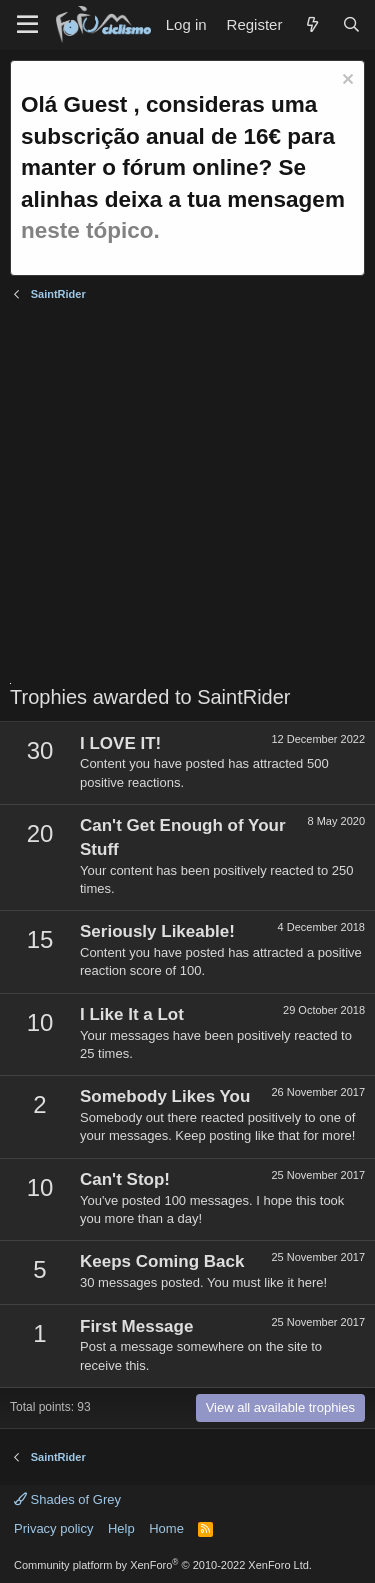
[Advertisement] (187, 495)
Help (121, 1528)
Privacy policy (53, 1528)
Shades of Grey (67, 1499)
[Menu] (27, 25)
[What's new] (311, 24)
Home (166, 1528)
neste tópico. (90, 230)
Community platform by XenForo (163, 1565)
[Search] (351, 24)
